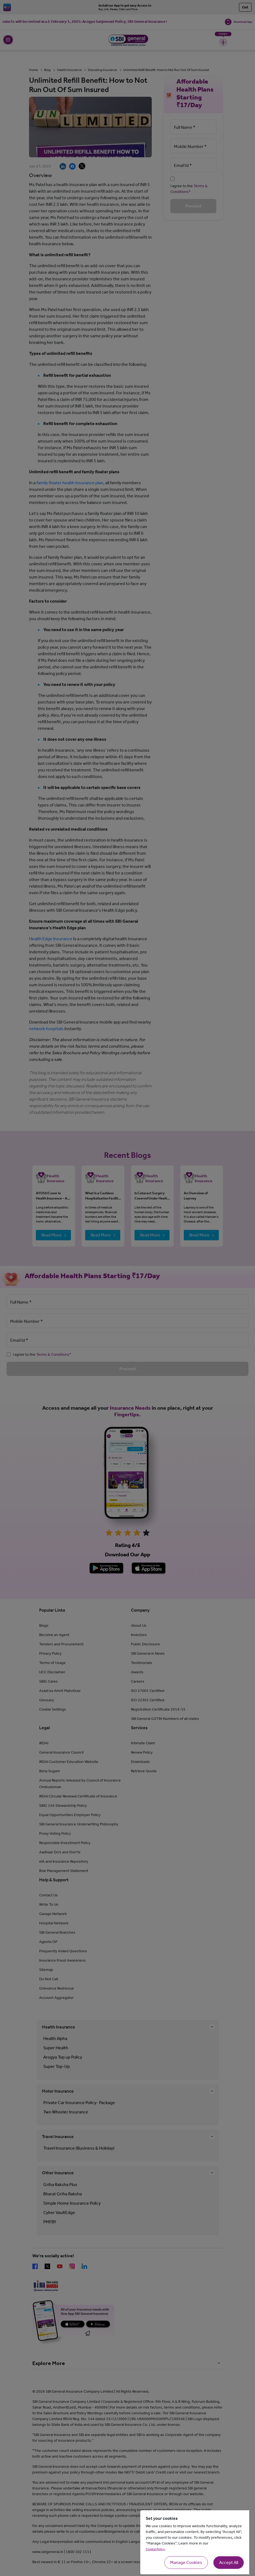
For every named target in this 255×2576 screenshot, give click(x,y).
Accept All (228, 2562)
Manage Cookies (186, 2562)
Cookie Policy (155, 2549)
